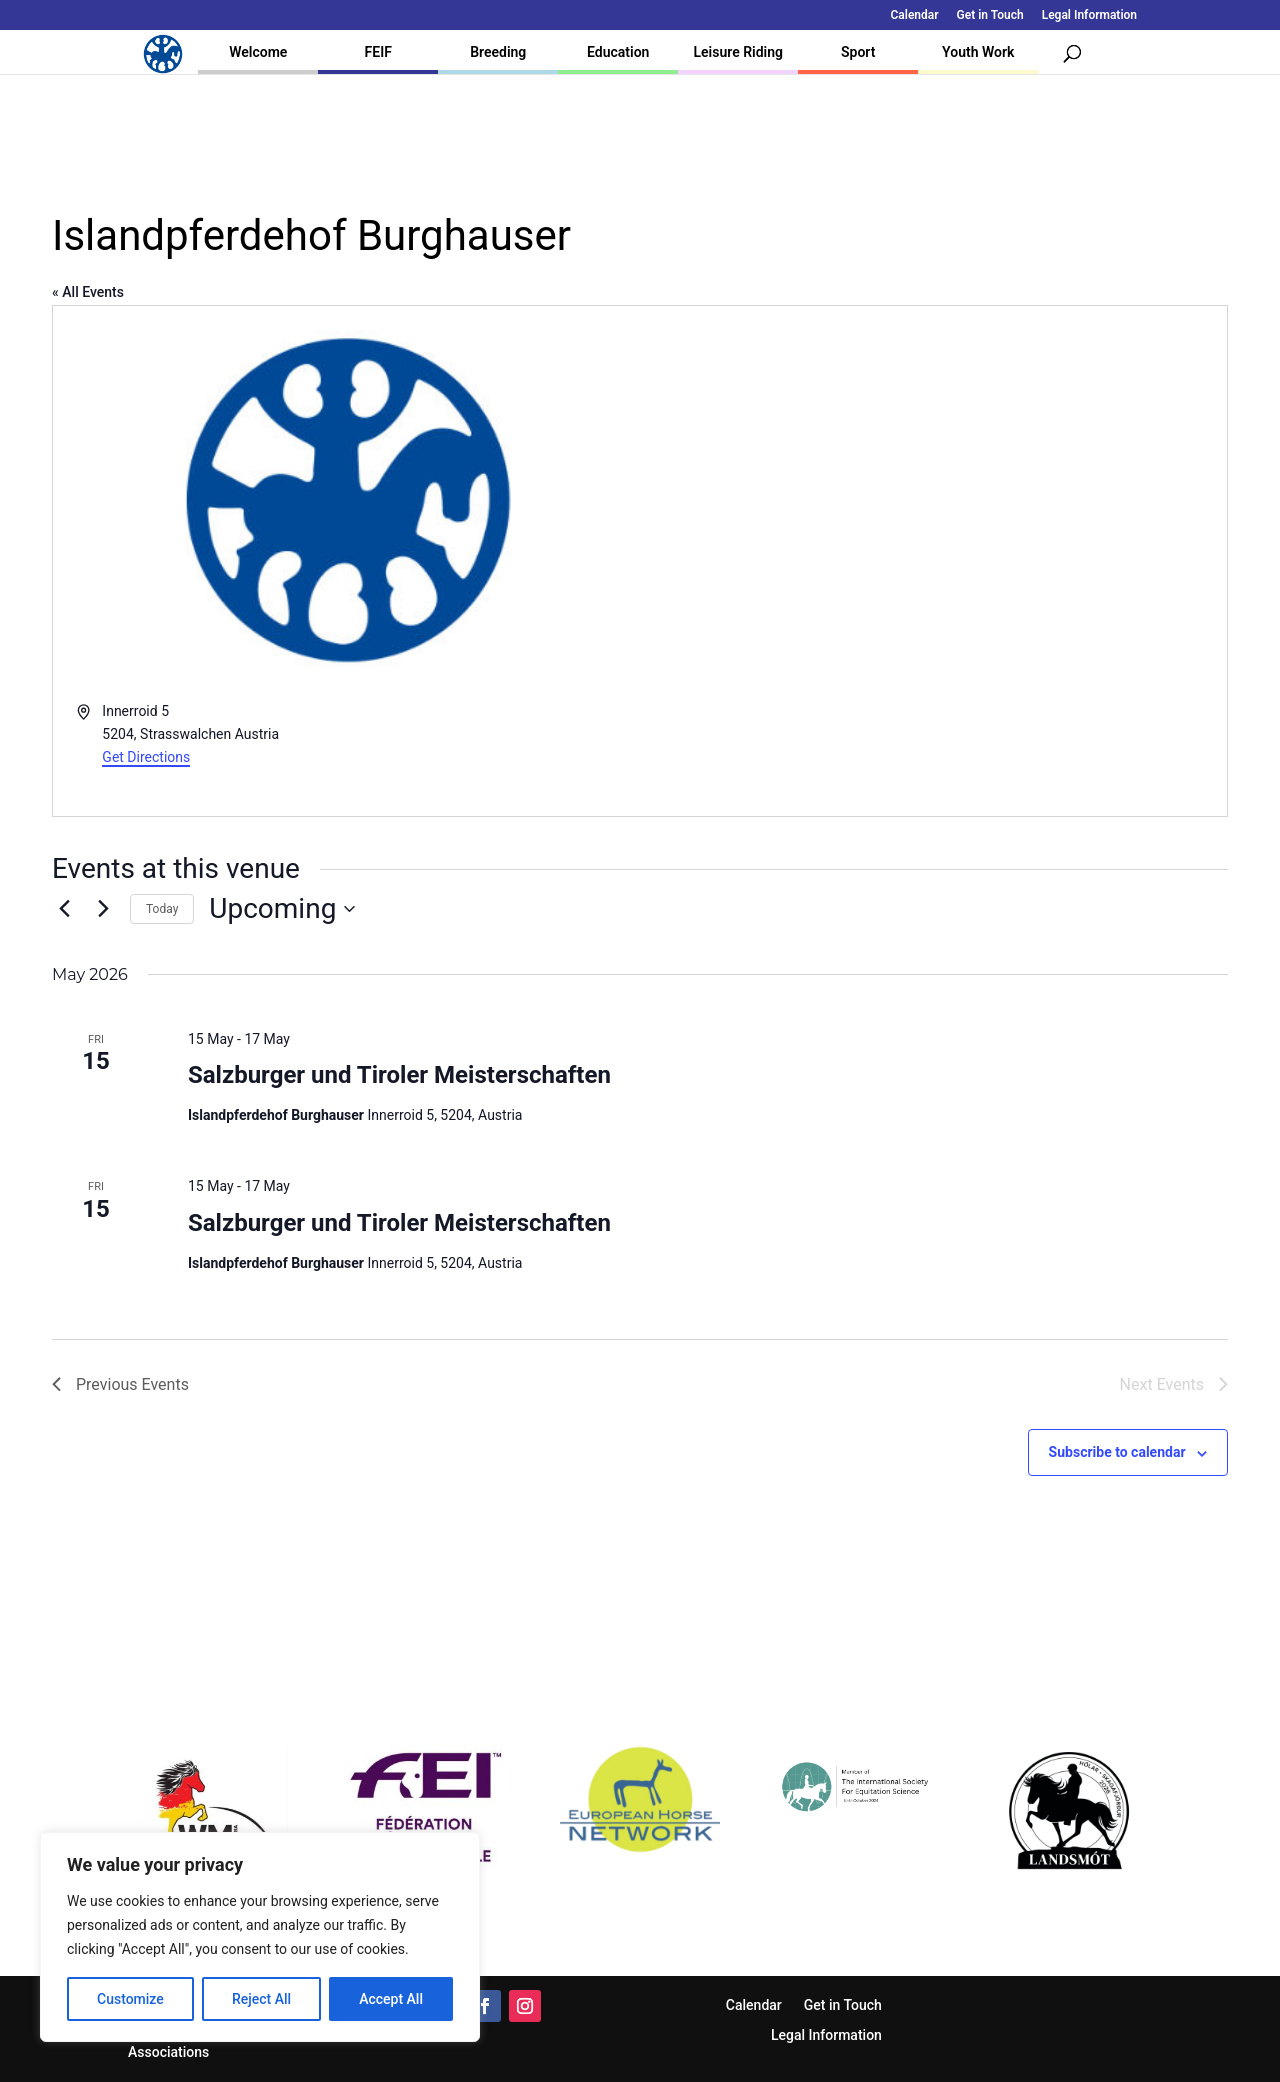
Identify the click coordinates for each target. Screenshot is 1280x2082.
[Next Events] (103, 909)
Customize (130, 1999)
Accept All (391, 1999)
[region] (260, 1937)
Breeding (498, 52)
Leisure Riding (738, 52)
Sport (858, 52)
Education (618, 52)
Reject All (261, 1999)
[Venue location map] (932, 561)
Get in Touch (990, 15)
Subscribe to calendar (1117, 1452)
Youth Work (978, 52)
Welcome (258, 52)
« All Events (88, 292)
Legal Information (1089, 15)
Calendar (915, 15)
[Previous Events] (64, 909)
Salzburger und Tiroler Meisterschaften (399, 1075)
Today (162, 909)
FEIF (378, 52)
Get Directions (146, 757)
